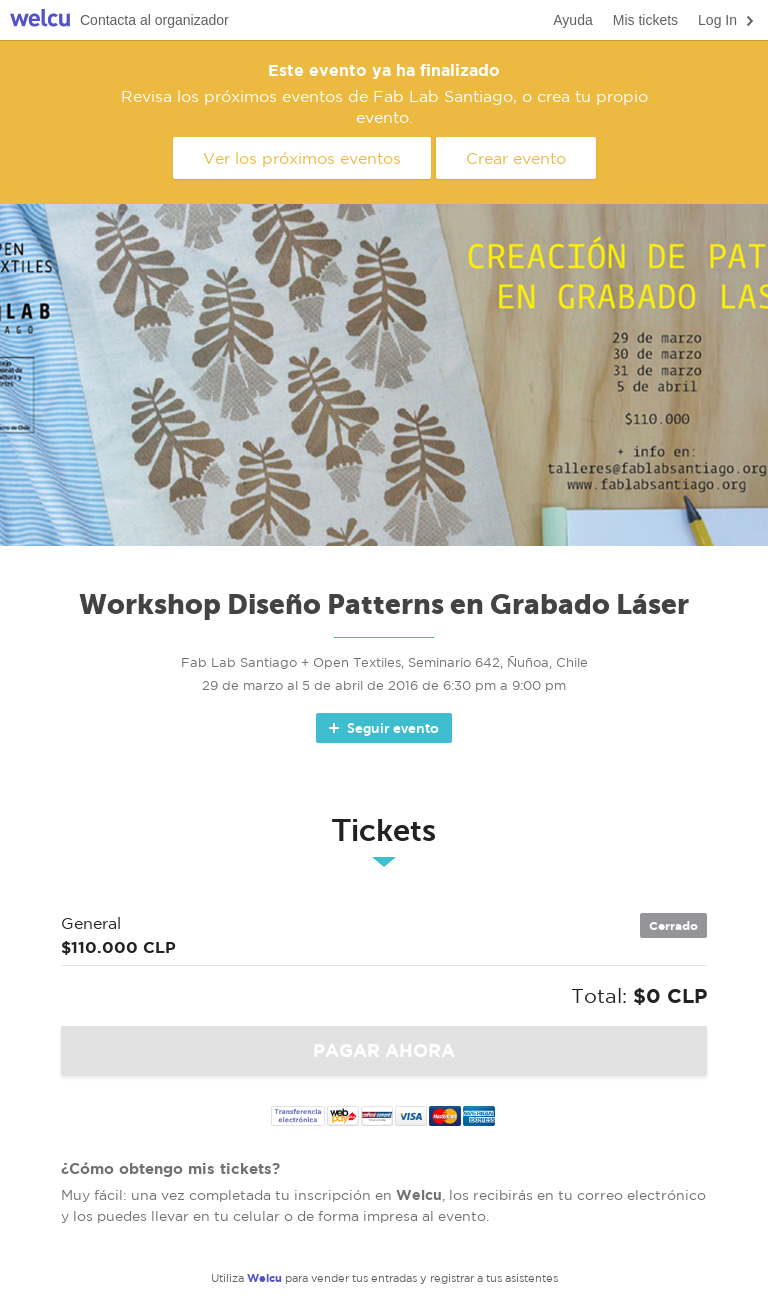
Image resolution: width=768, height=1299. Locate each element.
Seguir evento (382, 728)
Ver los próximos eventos (302, 158)
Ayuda (572, 20)
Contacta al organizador (154, 20)
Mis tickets (645, 20)
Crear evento (516, 158)
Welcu (40, 20)
